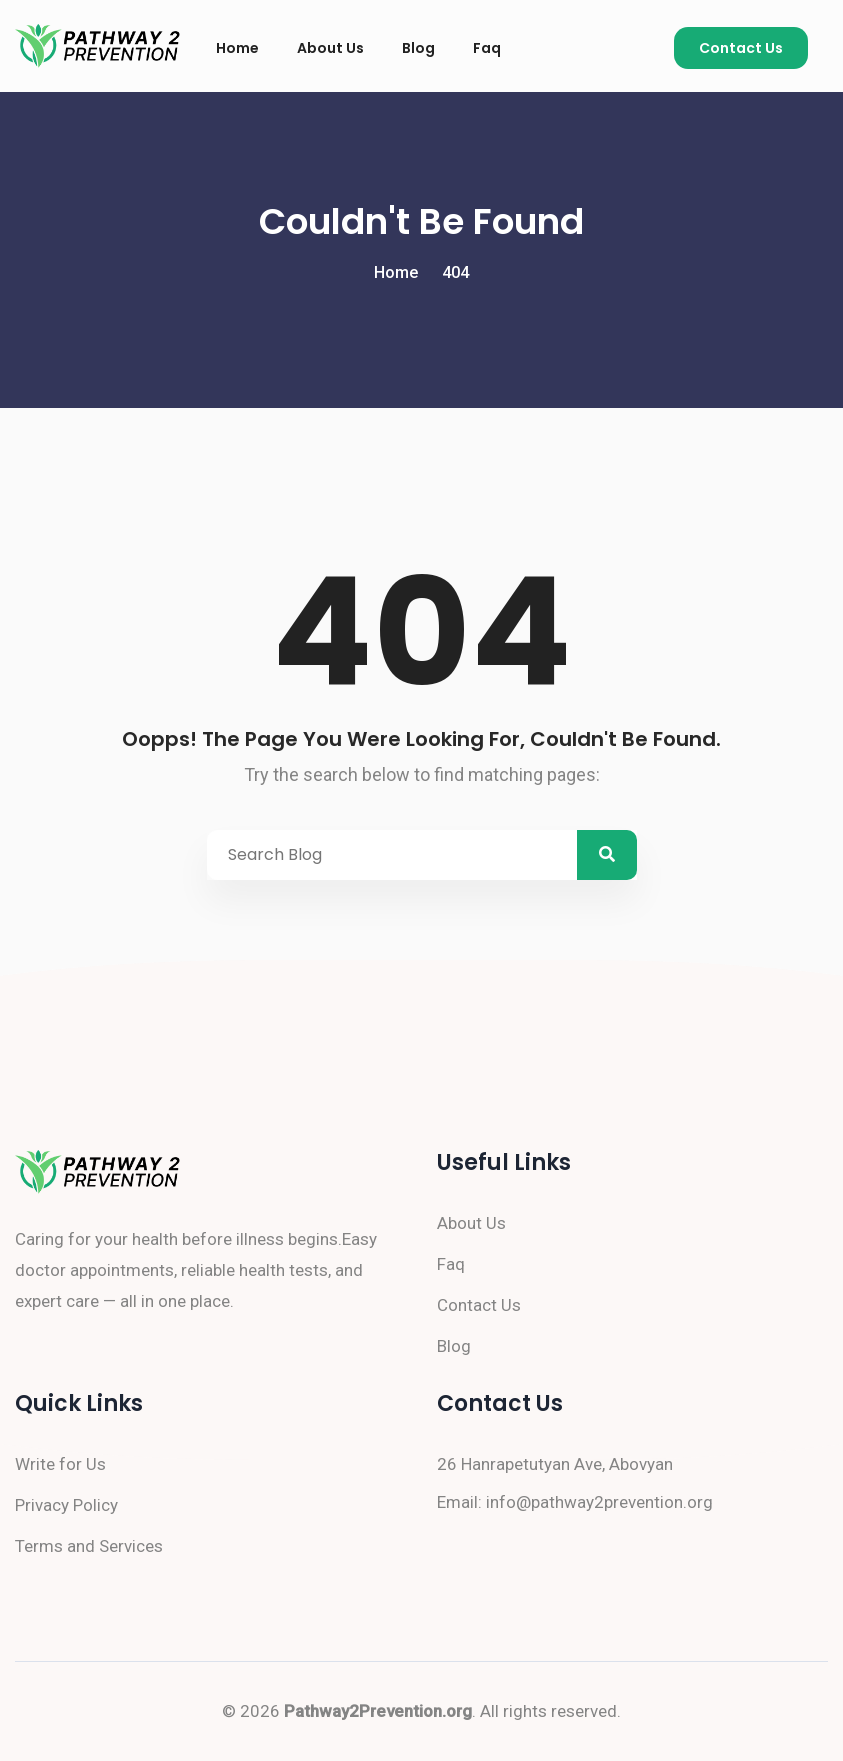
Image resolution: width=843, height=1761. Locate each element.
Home (237, 48)
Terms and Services (89, 1546)
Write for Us (60, 1464)
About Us (330, 48)
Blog (418, 48)
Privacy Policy (66, 1505)
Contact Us (741, 48)
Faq (487, 48)
